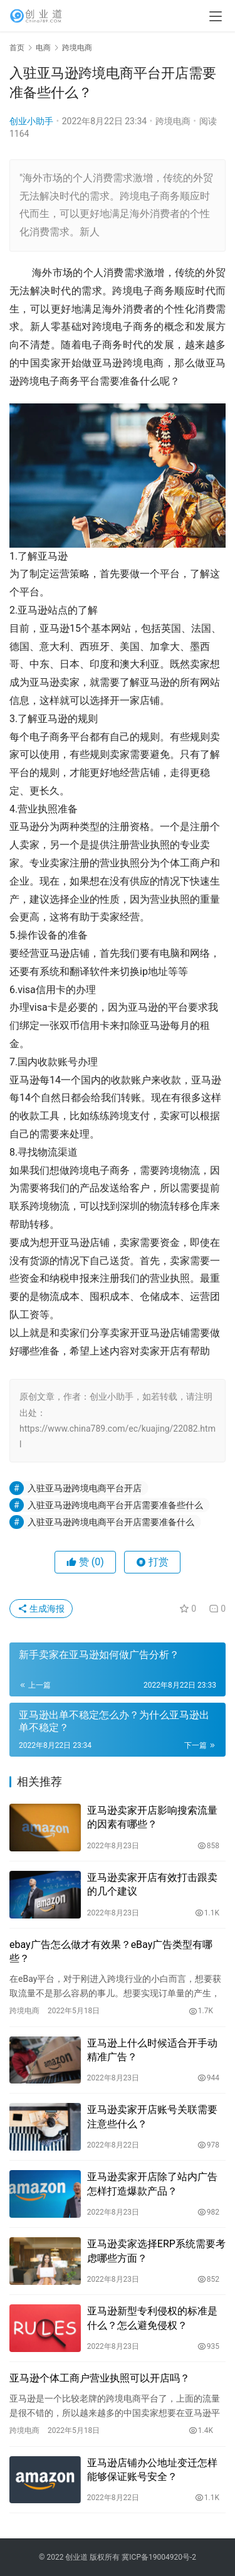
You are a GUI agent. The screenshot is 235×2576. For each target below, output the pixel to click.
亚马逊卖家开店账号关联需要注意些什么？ (152, 2116)
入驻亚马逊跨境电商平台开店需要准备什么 (111, 1522)
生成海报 (41, 1608)
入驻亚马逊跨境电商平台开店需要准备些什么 (115, 1505)
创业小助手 (31, 121)
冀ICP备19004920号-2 (159, 2557)
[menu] (215, 16)
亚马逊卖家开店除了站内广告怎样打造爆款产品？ (152, 2183)
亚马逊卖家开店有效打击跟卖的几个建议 (152, 1884)
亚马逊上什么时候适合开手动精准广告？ (152, 2050)
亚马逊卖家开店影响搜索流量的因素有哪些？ (152, 1817)
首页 (16, 47)
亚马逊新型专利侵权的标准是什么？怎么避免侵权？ (152, 2318)
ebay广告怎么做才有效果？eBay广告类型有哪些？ (110, 1951)
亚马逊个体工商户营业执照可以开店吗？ (99, 2378)
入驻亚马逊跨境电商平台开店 (85, 1488)
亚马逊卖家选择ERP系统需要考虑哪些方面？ (156, 2251)
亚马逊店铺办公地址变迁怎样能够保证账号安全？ (152, 2470)
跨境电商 (173, 121)
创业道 (76, 2557)
